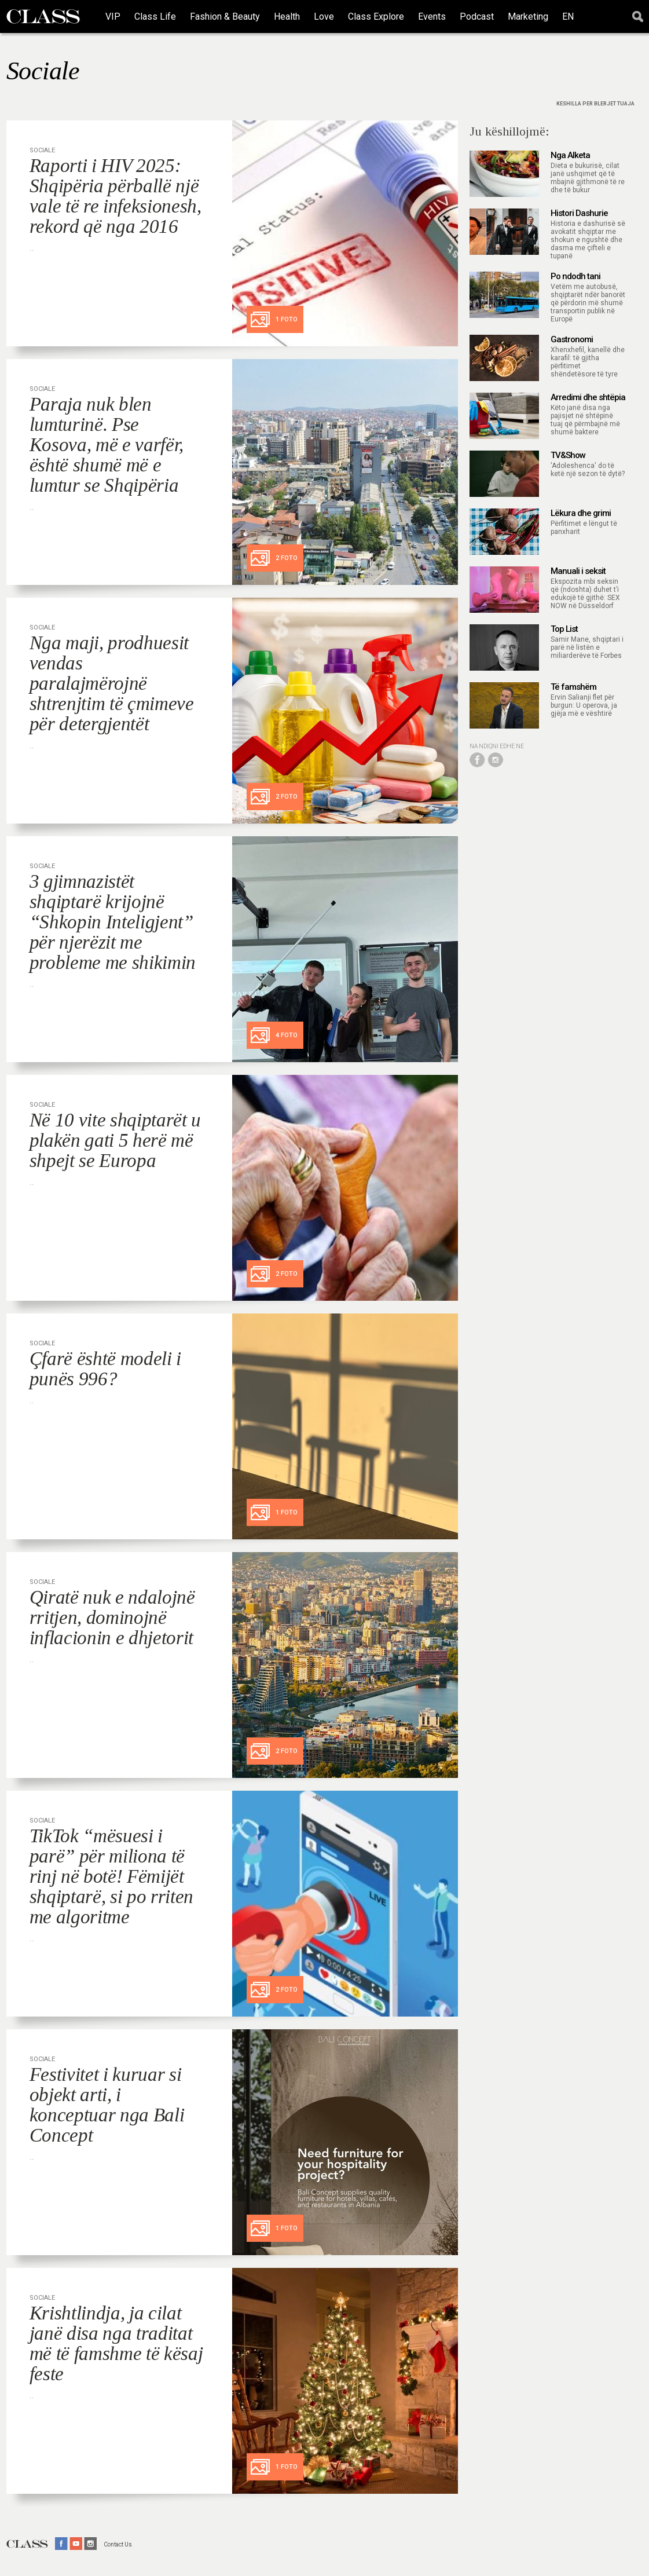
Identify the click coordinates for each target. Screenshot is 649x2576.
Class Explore (376, 16)
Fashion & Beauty (225, 16)
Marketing (528, 16)
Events (432, 16)
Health (287, 16)
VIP (112, 16)
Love (324, 16)
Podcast (477, 16)
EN (568, 16)
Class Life (155, 16)
